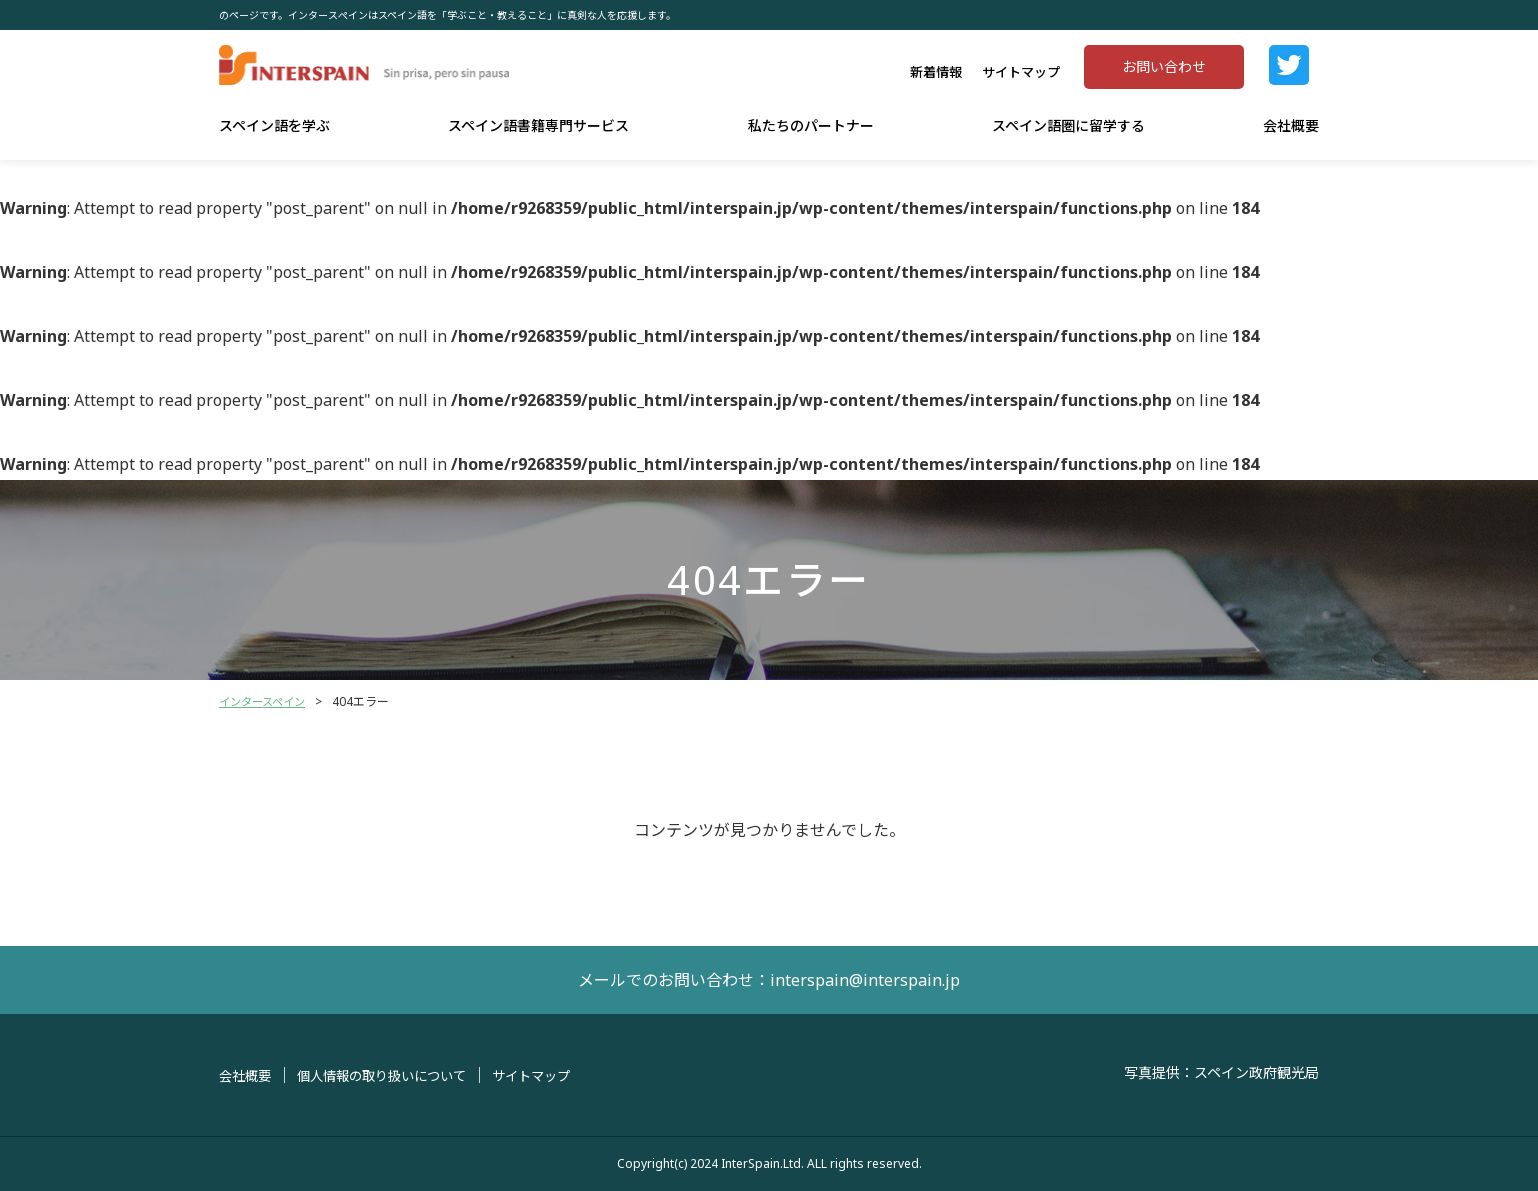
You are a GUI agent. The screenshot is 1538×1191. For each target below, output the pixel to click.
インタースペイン (266, 701)
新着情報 (936, 72)
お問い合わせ (1164, 66)
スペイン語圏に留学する (1068, 125)
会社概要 (1291, 125)
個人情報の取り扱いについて (392, 1075)
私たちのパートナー (811, 125)
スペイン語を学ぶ (274, 125)
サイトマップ (1021, 72)
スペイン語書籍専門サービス (538, 125)
